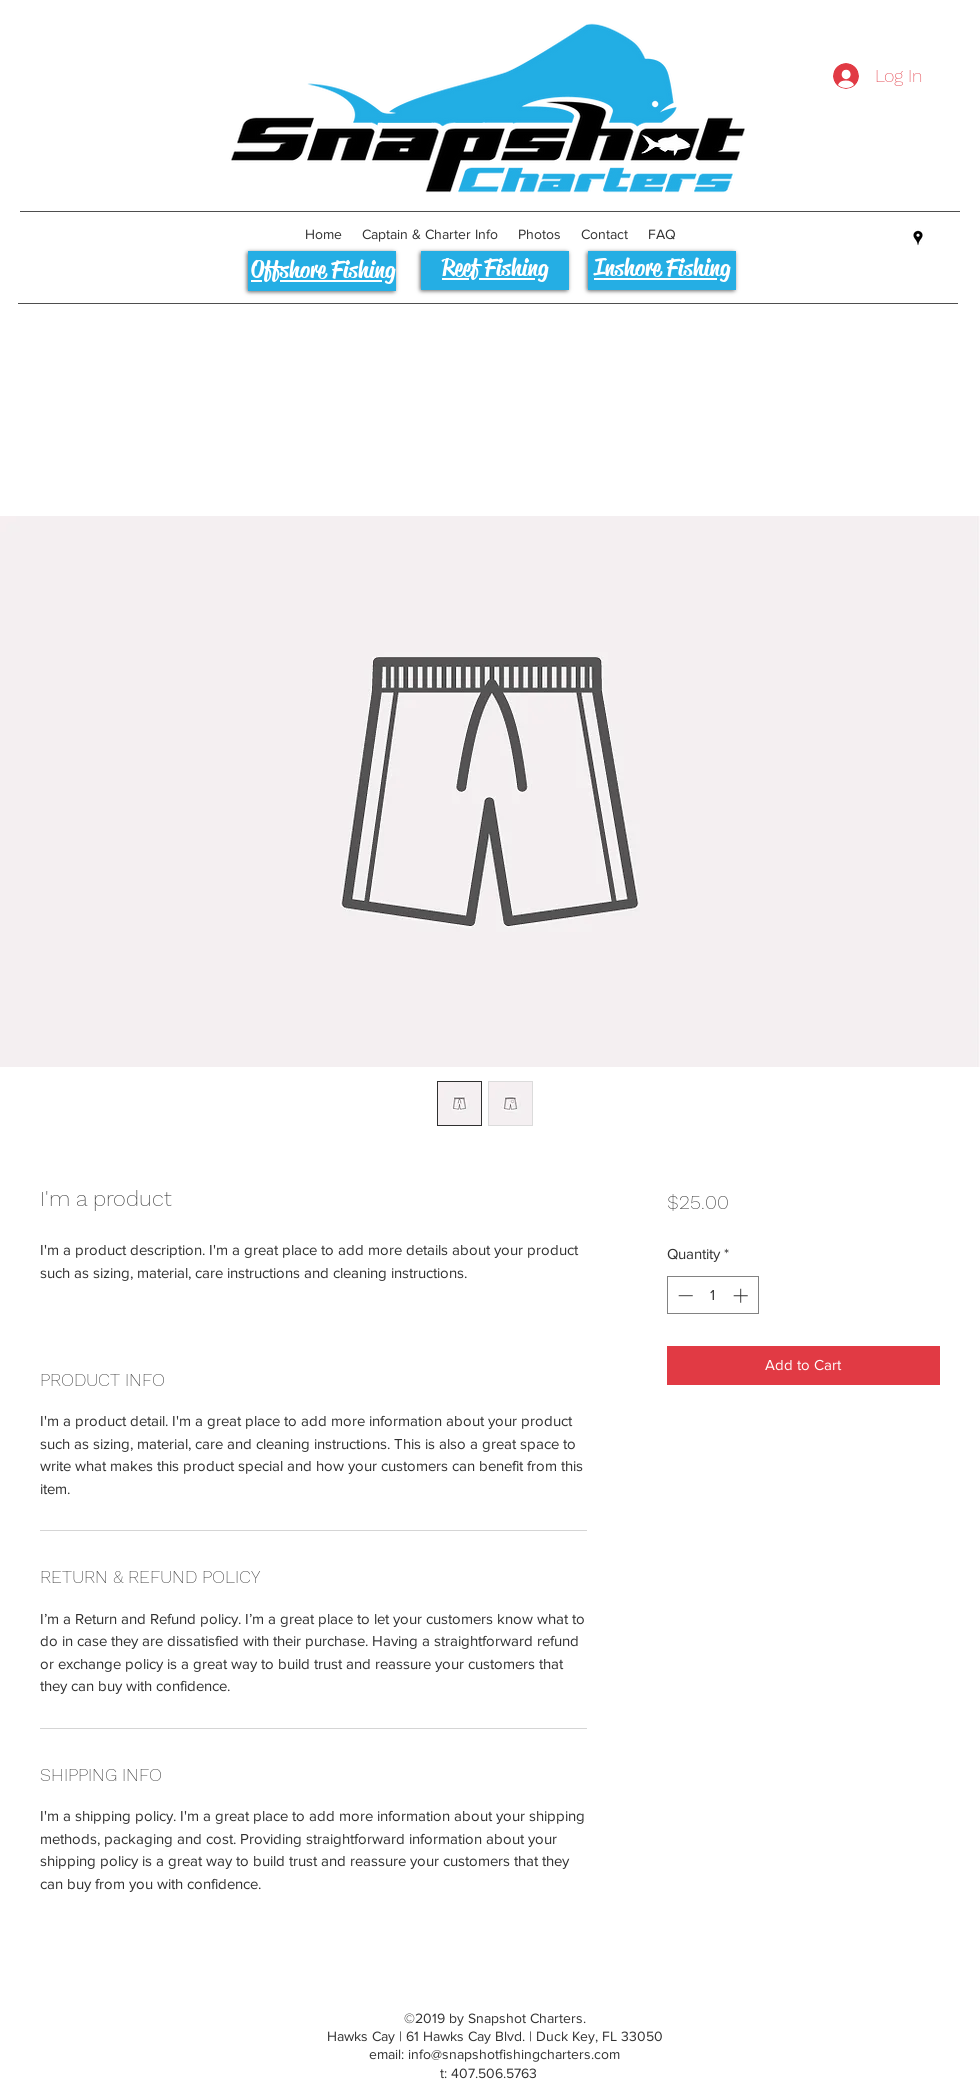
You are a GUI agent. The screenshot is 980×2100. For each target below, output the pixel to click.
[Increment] (742, 1295)
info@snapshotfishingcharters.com (514, 2054)
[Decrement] (683, 1295)
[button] (430, 234)
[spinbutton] (712, 1295)
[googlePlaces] (918, 238)
